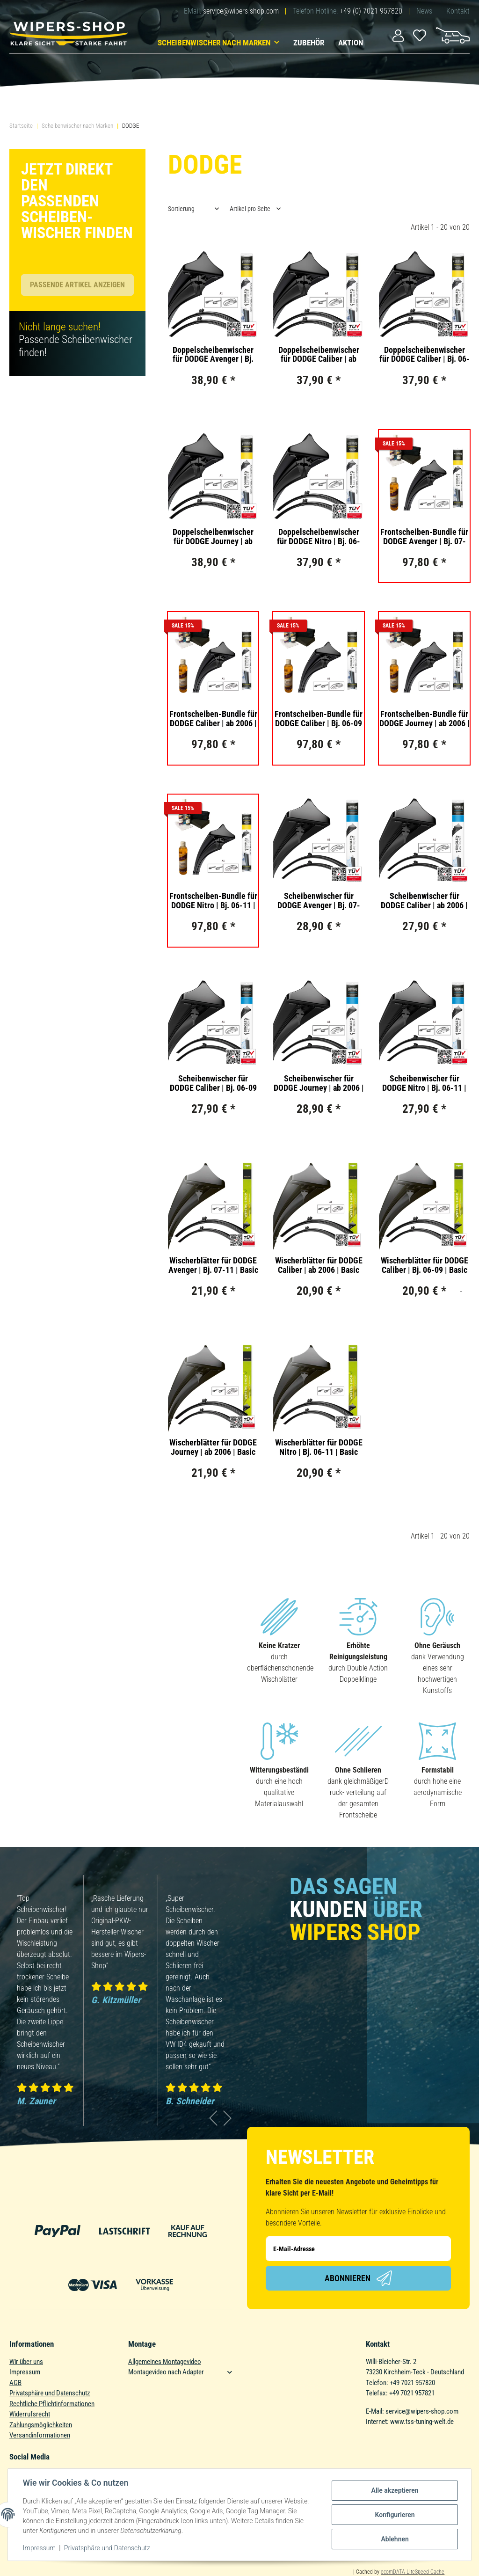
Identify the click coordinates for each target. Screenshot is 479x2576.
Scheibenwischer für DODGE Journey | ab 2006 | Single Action (319, 1083)
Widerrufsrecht (29, 2414)
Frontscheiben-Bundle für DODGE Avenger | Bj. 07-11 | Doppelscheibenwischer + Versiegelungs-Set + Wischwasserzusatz (424, 536)
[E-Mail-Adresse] (358, 2248)
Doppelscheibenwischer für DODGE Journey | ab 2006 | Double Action (213, 536)
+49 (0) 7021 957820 (371, 11)
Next (227, 2118)
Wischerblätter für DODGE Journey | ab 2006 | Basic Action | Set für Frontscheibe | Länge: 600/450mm (213, 1447)
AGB (15, 2383)
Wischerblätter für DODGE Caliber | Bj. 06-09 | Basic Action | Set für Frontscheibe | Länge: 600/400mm (424, 1265)
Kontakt (458, 11)
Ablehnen (394, 2539)
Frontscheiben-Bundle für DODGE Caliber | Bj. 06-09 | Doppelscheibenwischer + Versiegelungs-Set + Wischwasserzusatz (319, 718)
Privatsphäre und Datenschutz (49, 2393)
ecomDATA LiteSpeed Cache (412, 2572)
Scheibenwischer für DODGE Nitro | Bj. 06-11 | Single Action (424, 1083)
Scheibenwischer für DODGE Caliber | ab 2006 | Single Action (424, 900)
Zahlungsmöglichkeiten (40, 2425)
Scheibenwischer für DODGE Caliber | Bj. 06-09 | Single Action (213, 1083)
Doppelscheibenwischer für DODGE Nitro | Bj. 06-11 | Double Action (318, 536)
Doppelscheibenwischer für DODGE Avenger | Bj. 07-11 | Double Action (213, 354)
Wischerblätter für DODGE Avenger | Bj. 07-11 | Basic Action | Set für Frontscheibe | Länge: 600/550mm (213, 1265)
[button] (398, 35)
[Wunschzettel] (420, 34)
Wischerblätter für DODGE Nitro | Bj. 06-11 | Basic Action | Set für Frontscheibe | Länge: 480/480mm (319, 1447)
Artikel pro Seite (250, 208)
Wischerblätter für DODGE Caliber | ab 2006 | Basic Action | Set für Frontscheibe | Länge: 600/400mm (319, 1265)
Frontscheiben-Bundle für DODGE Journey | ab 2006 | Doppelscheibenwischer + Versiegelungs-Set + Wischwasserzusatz (424, 718)
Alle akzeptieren (394, 2490)
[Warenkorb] (453, 35)
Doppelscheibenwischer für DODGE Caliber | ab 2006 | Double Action (318, 354)
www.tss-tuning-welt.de (422, 2421)
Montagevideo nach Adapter (166, 2372)
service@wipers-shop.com (241, 11)
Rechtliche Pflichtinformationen (51, 2404)
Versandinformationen (39, 2435)
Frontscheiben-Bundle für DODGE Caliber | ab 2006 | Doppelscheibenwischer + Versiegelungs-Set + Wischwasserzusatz (213, 718)
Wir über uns (26, 2361)
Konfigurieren (394, 2514)
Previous (213, 2118)
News (424, 11)
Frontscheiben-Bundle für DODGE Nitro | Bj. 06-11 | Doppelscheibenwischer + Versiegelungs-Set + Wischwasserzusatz (213, 900)
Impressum (24, 2372)
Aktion (350, 42)
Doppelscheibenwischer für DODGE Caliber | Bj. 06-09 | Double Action (424, 354)
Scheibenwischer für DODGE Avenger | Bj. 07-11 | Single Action (318, 900)
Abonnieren (358, 2278)
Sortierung (181, 208)
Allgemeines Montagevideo (164, 2361)
